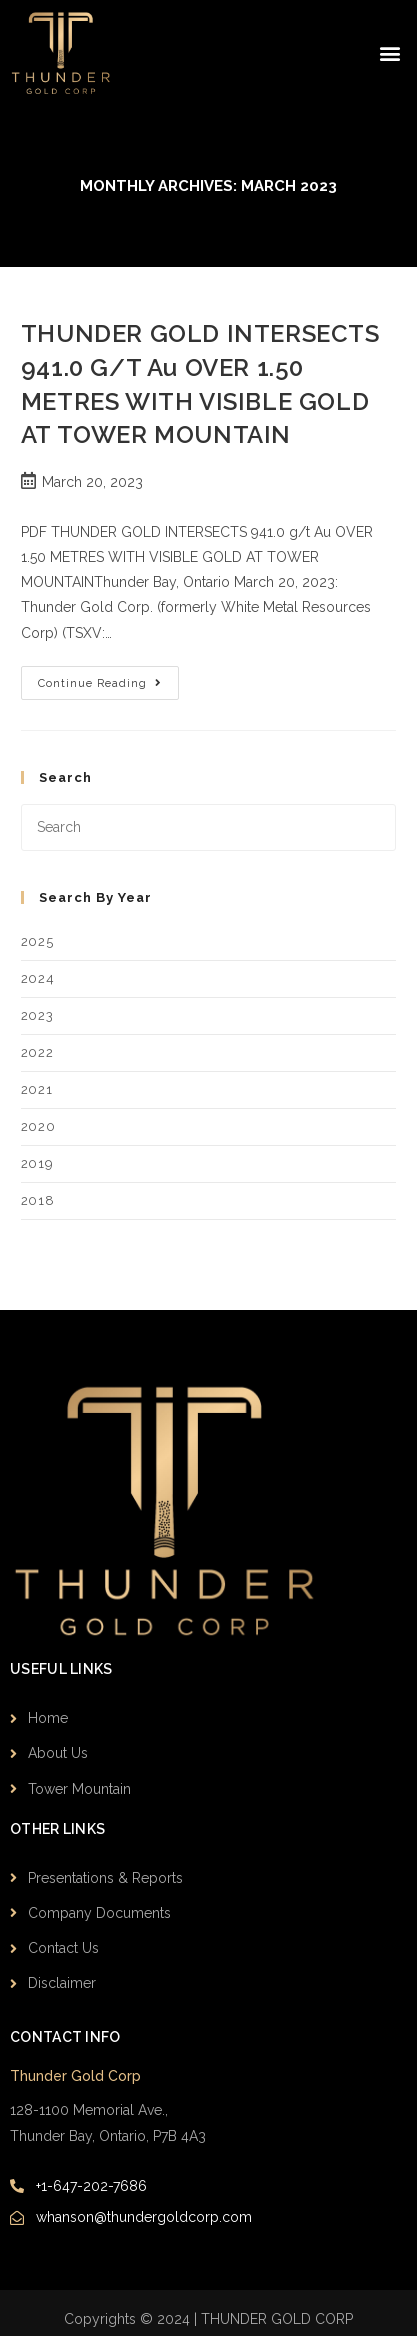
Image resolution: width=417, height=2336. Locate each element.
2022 (37, 1052)
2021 (36, 1089)
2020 (38, 1126)
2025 (37, 941)
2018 (37, 1200)
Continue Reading (108, 678)
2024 (37, 978)
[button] (390, 53)
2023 (37, 1015)
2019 (37, 1163)
